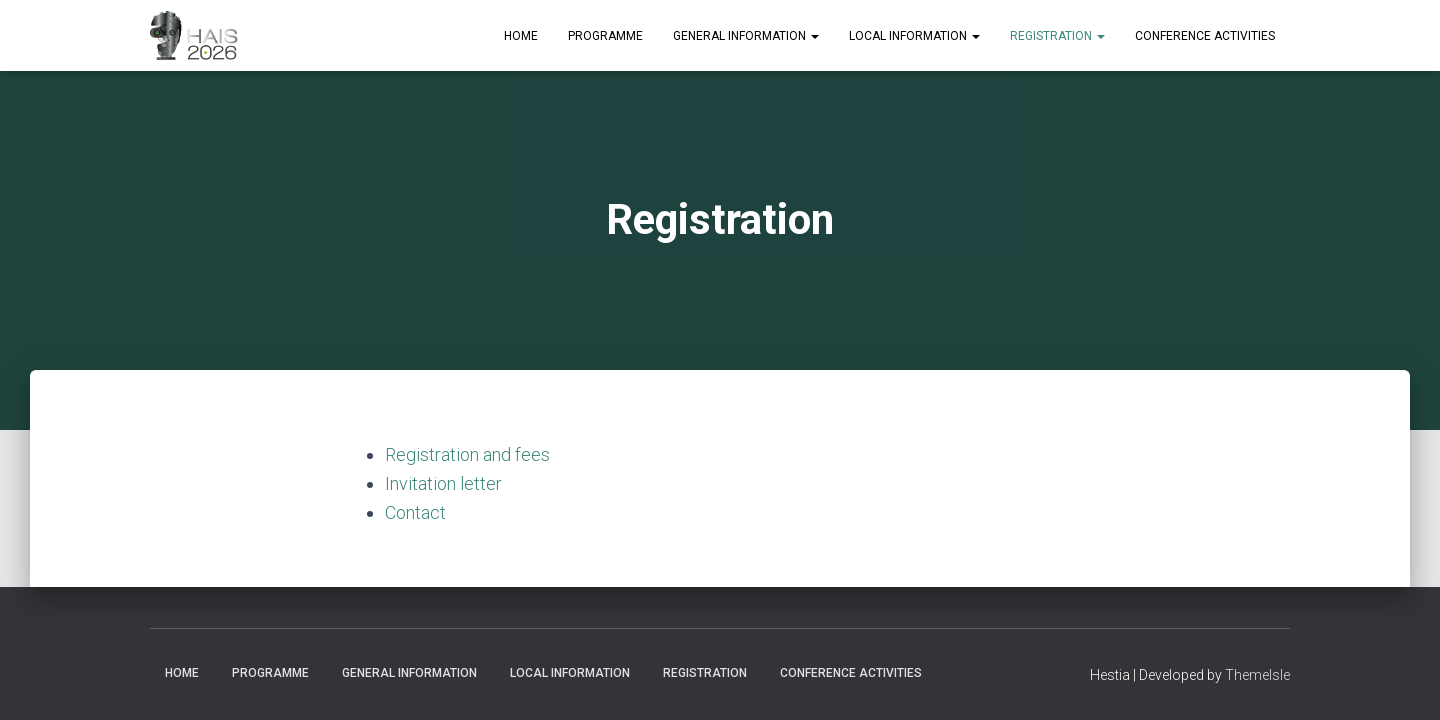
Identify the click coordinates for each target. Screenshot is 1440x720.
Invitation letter (443, 483)
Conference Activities (1205, 36)
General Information (746, 36)
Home (521, 36)
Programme (605, 36)
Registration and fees (467, 454)
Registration (1057, 36)
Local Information (914, 36)
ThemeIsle (1257, 675)
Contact (415, 512)
